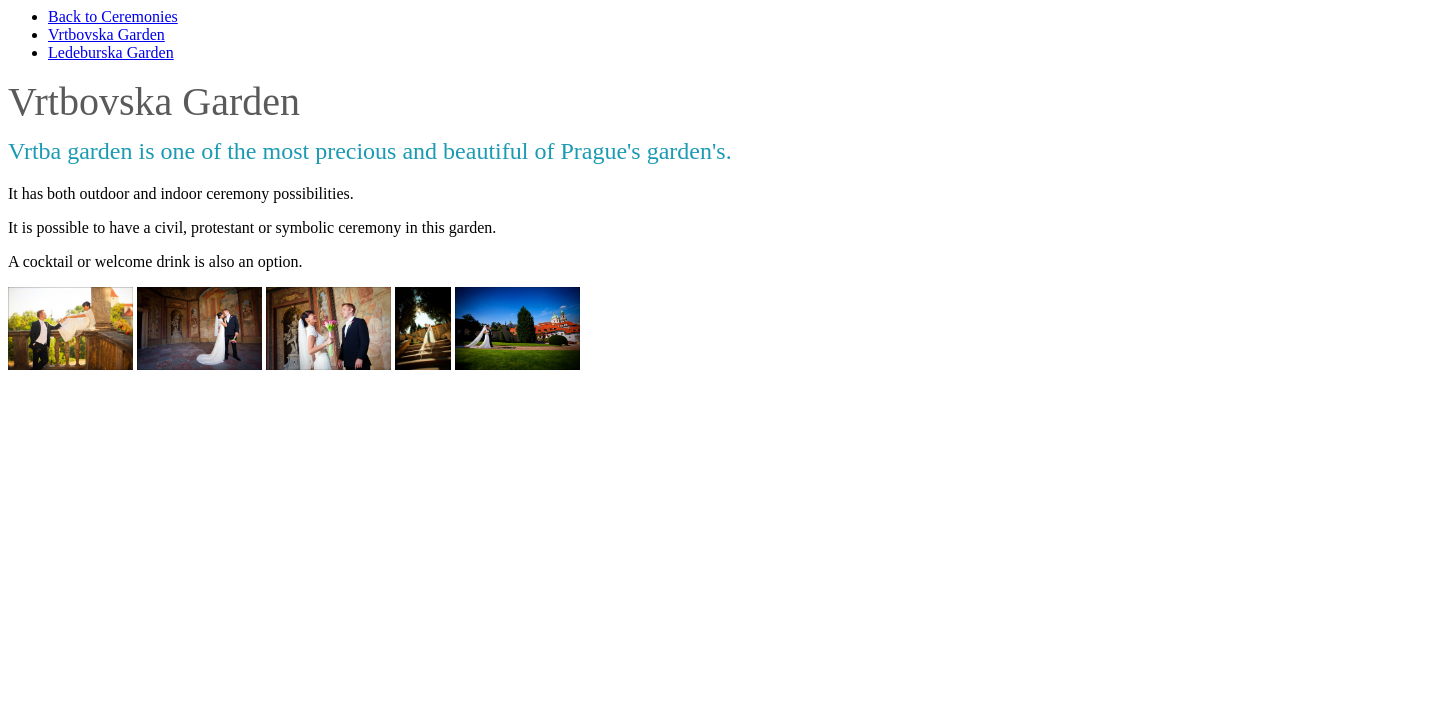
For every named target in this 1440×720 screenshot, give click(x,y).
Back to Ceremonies (113, 16)
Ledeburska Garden (111, 52)
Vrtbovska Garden (106, 34)
